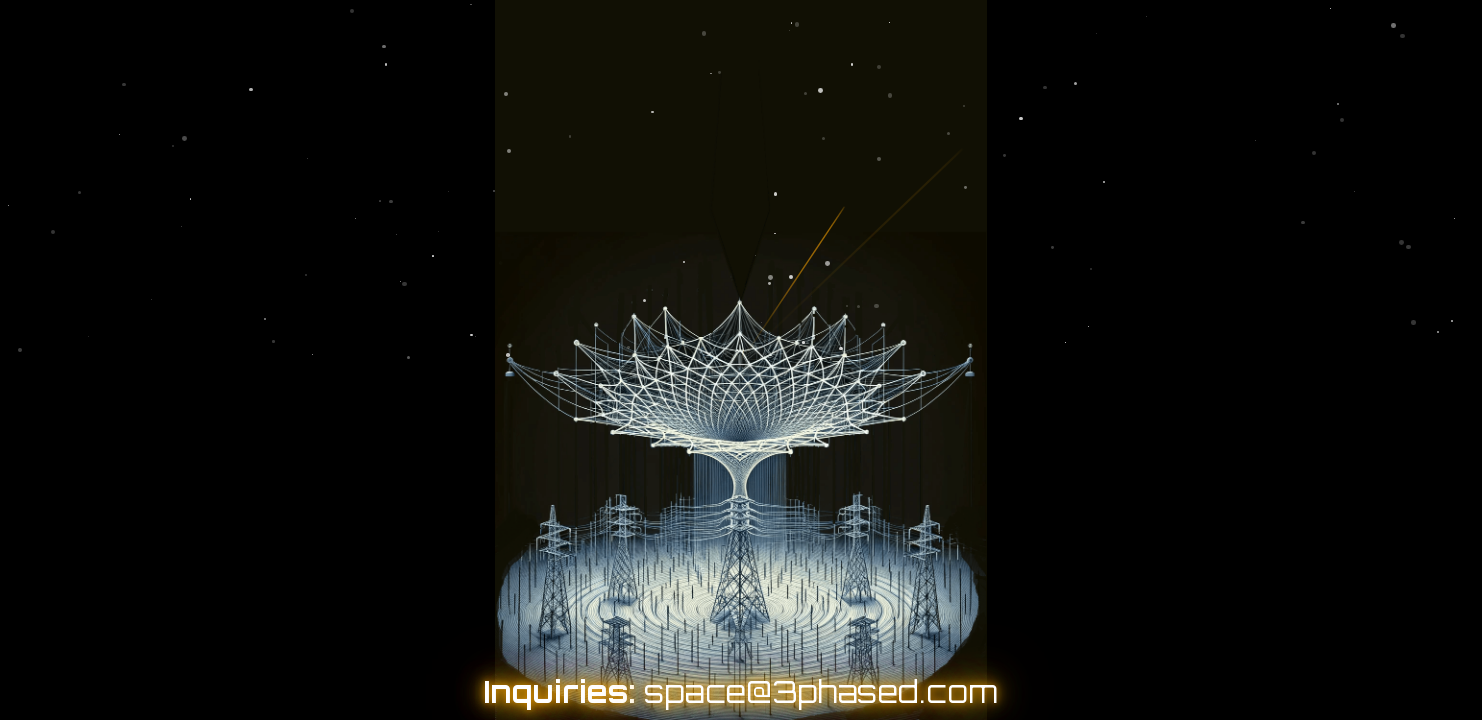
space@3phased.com (821, 691)
